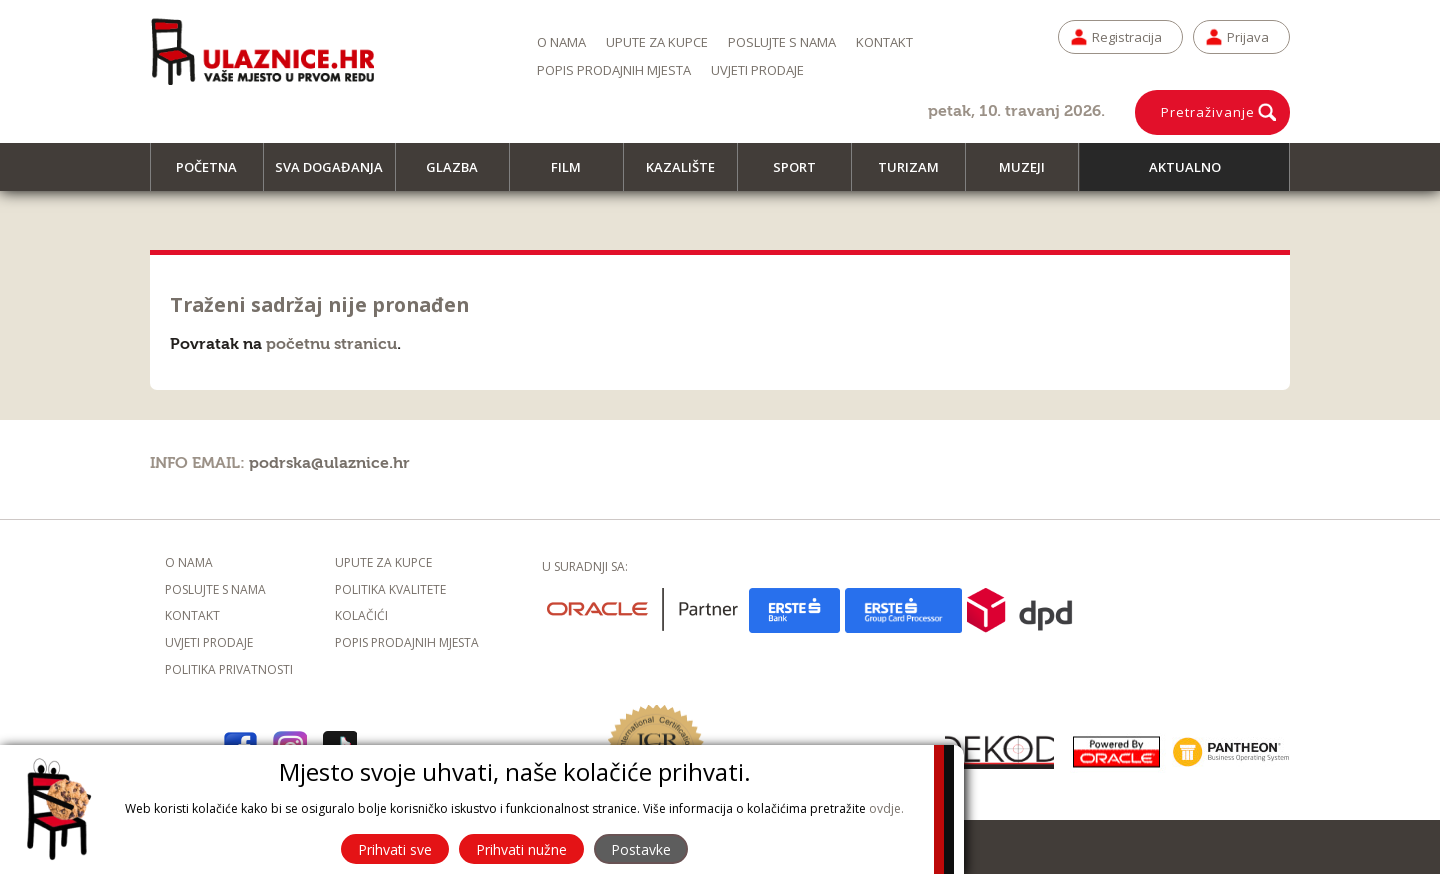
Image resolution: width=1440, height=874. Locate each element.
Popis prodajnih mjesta (614, 70)
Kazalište (689, 174)
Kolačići (361, 615)
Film (575, 174)
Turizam (917, 174)
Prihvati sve (395, 849)
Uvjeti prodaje (757, 70)
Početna (215, 174)
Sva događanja (335, 174)
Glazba (461, 174)
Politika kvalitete (390, 589)
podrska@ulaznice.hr (329, 463)
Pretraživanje (1208, 112)
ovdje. (886, 808)
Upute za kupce (657, 42)
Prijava (1248, 37)
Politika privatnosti (229, 669)
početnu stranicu (331, 344)
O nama (561, 42)
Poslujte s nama (782, 42)
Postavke (641, 849)
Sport (803, 174)
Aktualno (1185, 167)
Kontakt (884, 42)
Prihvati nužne (521, 849)
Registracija (1127, 37)
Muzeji (1031, 174)
